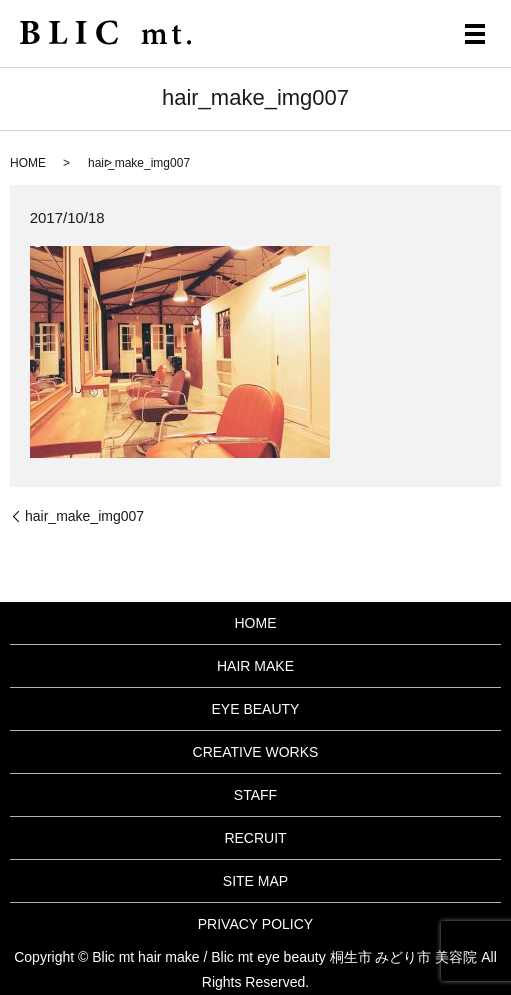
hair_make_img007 (84, 516)
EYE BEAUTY (256, 709)
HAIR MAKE (255, 666)
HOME (28, 163)
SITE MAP (255, 881)
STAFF (255, 795)
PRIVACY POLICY (255, 924)
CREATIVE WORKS (256, 752)
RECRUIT (255, 838)
